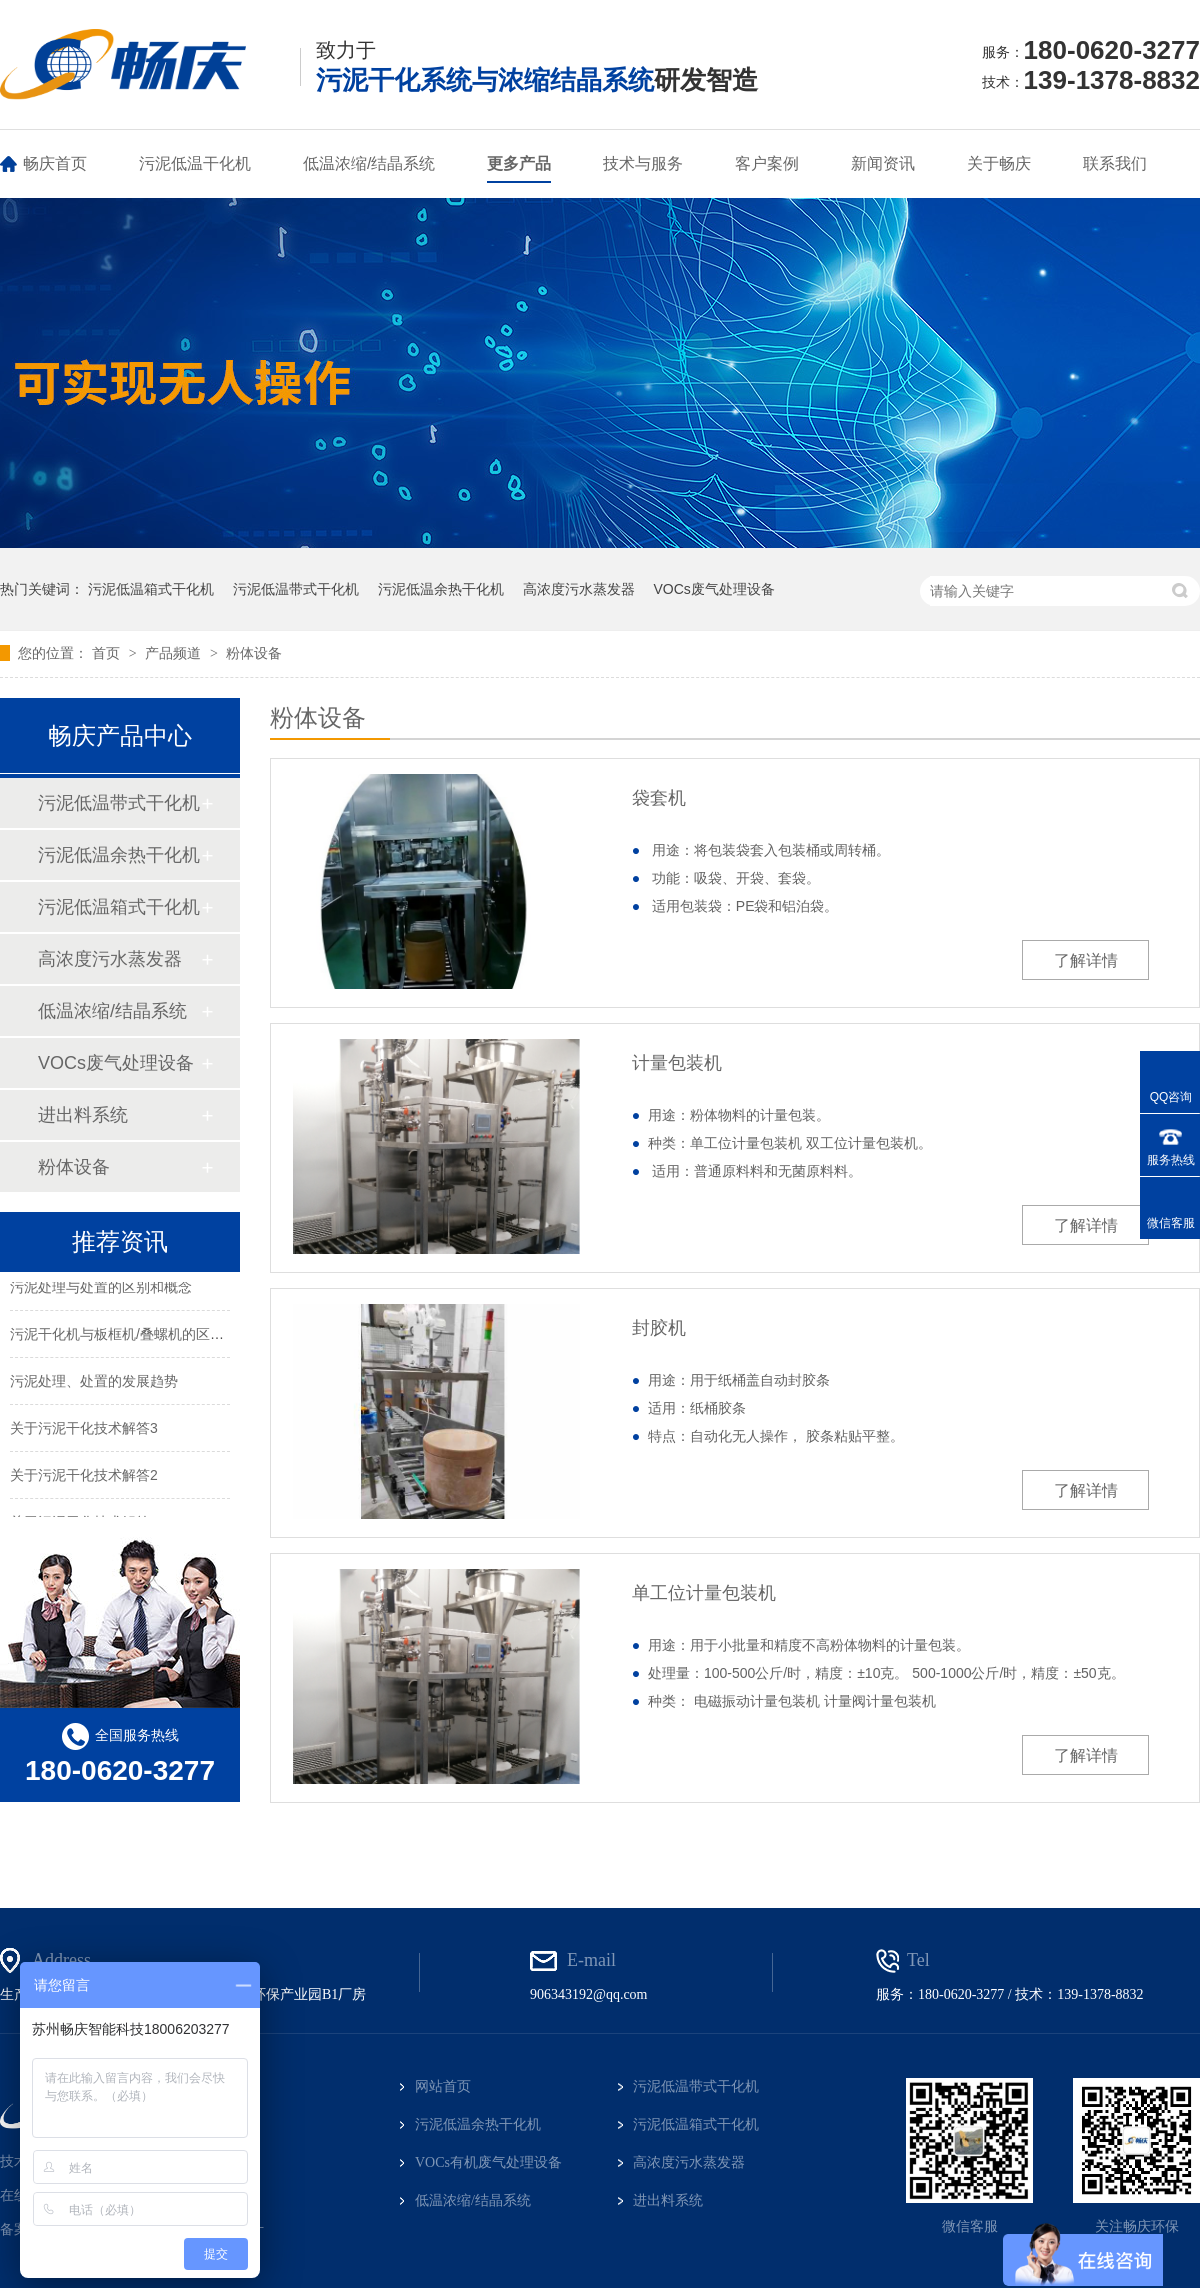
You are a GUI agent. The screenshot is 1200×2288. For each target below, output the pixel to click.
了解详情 (1086, 960)
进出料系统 (83, 1115)
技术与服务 (643, 163)
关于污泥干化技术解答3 (84, 1430)
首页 (108, 653)
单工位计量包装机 (704, 1593)
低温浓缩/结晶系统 (369, 163)
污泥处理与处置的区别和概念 (101, 1289)
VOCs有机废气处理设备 (488, 2162)
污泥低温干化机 (195, 163)
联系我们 (1115, 163)
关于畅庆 (999, 163)
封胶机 (659, 1328)
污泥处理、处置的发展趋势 (94, 1383)
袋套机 (659, 798)
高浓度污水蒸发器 (579, 589)
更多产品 (519, 163)
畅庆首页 (55, 163)
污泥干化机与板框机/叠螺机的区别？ (124, 1336)
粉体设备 (254, 653)
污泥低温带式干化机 (296, 589)
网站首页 (443, 2086)
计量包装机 (677, 1063)
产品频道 (175, 653)
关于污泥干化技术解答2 (84, 1477)
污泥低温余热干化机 (441, 589)
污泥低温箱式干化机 (151, 589)
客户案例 (767, 163)
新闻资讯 (883, 163)
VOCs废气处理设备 (713, 589)
